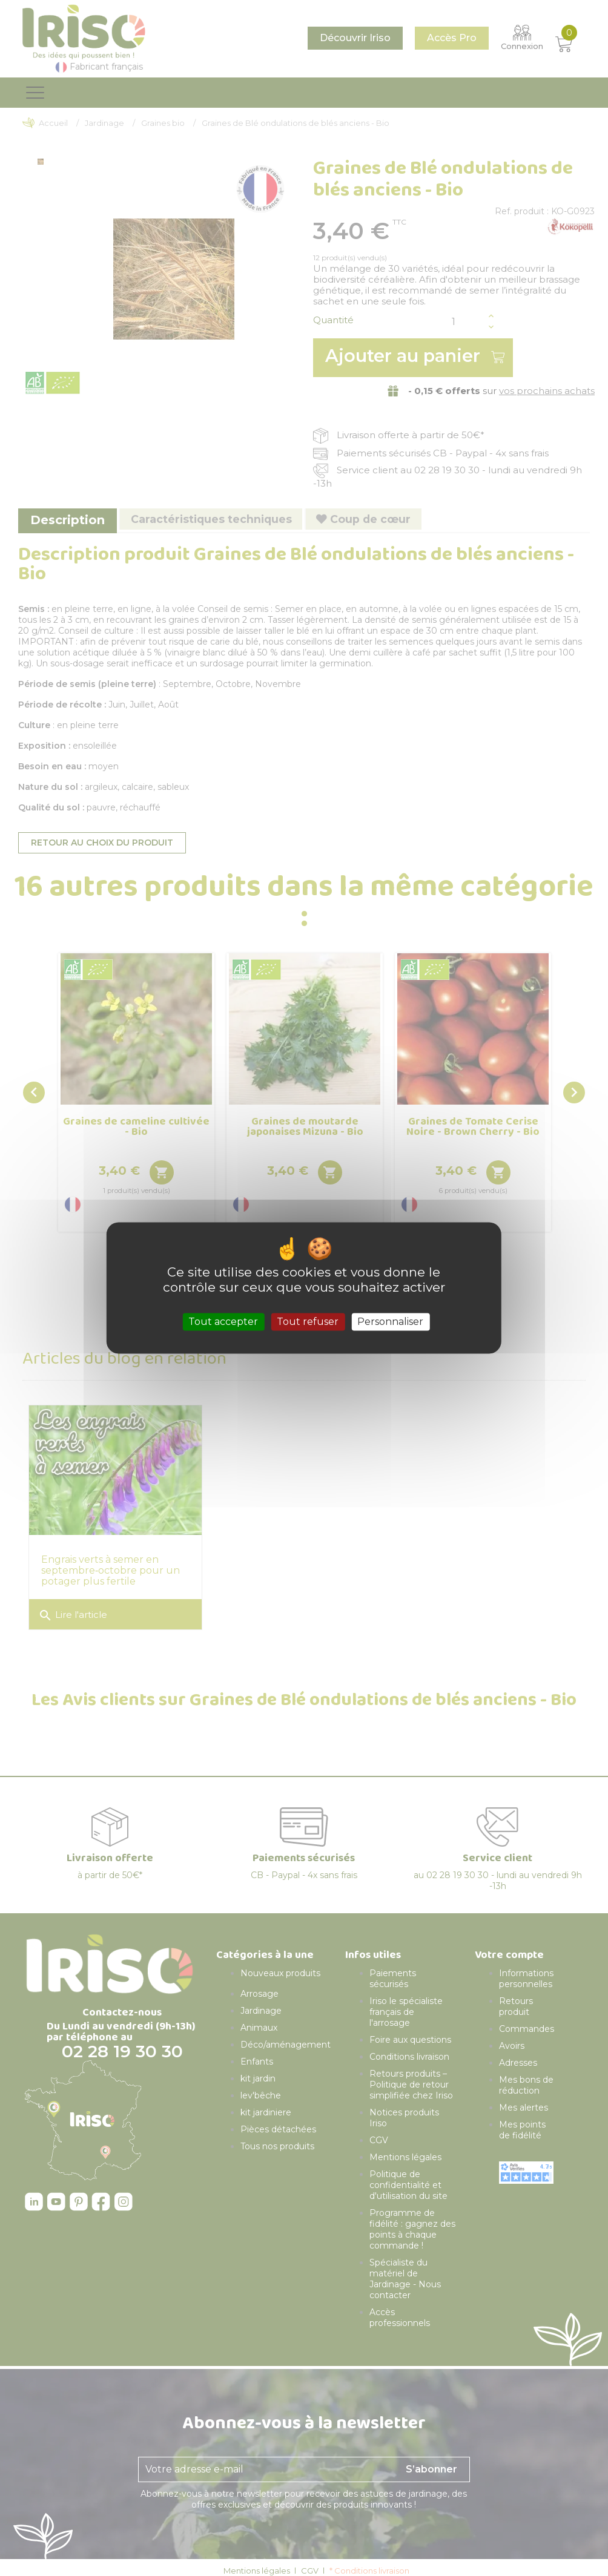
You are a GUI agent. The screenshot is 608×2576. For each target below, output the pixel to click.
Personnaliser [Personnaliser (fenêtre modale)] (390, 1321)
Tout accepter (223, 1321)
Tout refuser (308, 1321)
